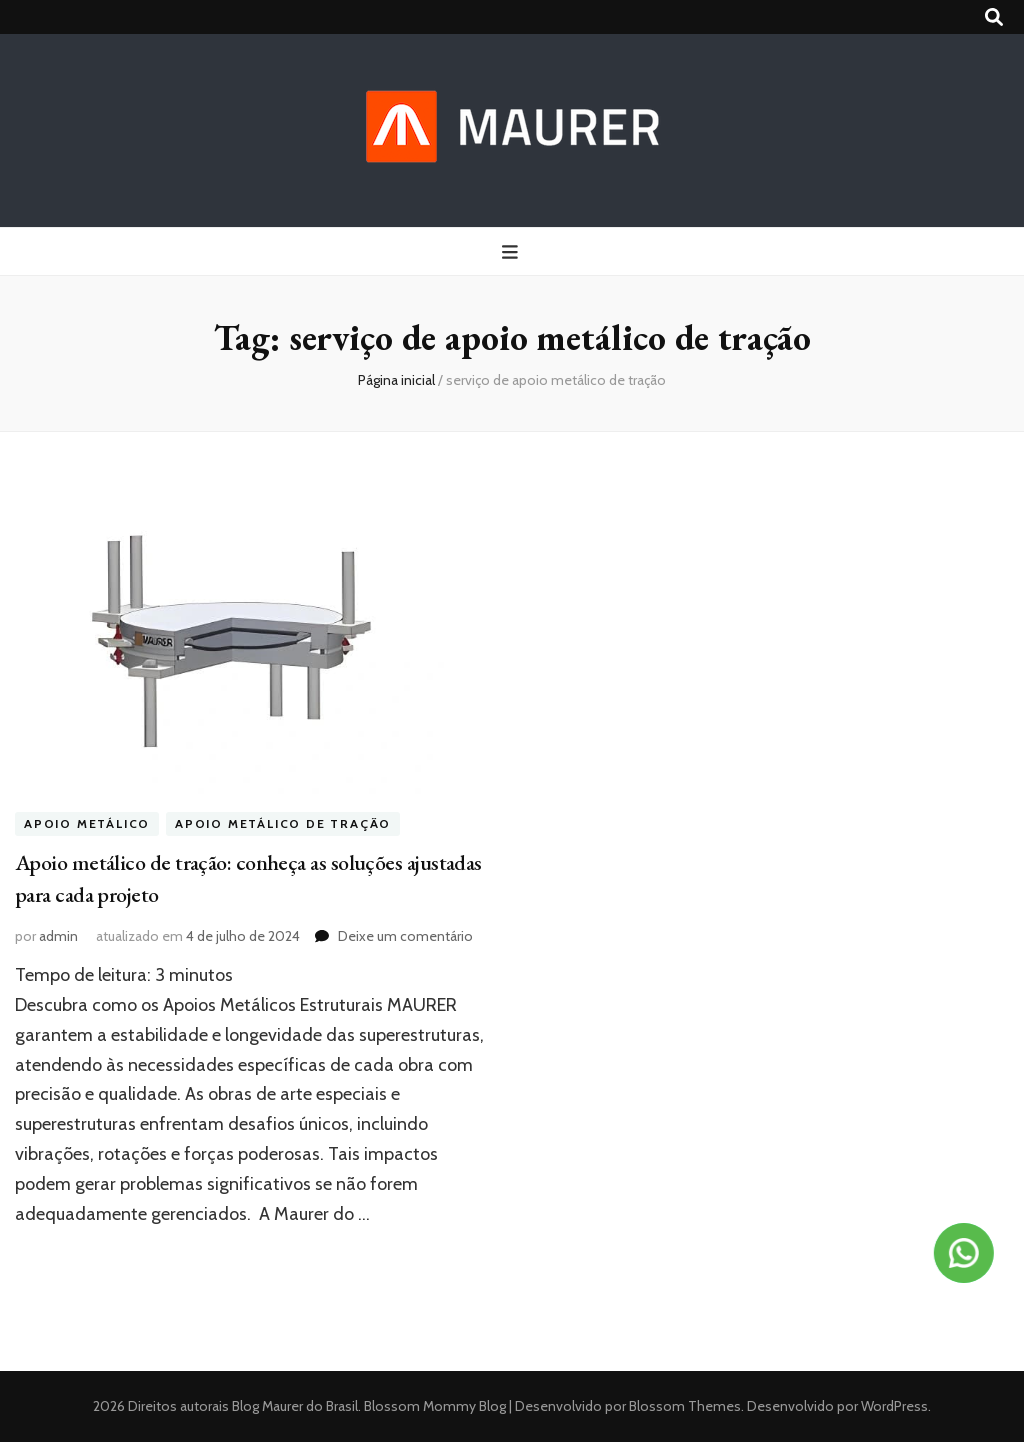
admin (58, 936)
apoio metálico (87, 824)
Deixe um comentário (405, 936)
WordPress (894, 1406)
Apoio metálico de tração (283, 824)
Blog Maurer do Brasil (295, 1406)
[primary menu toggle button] (512, 252)
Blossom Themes (683, 1406)
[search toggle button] (994, 17)
